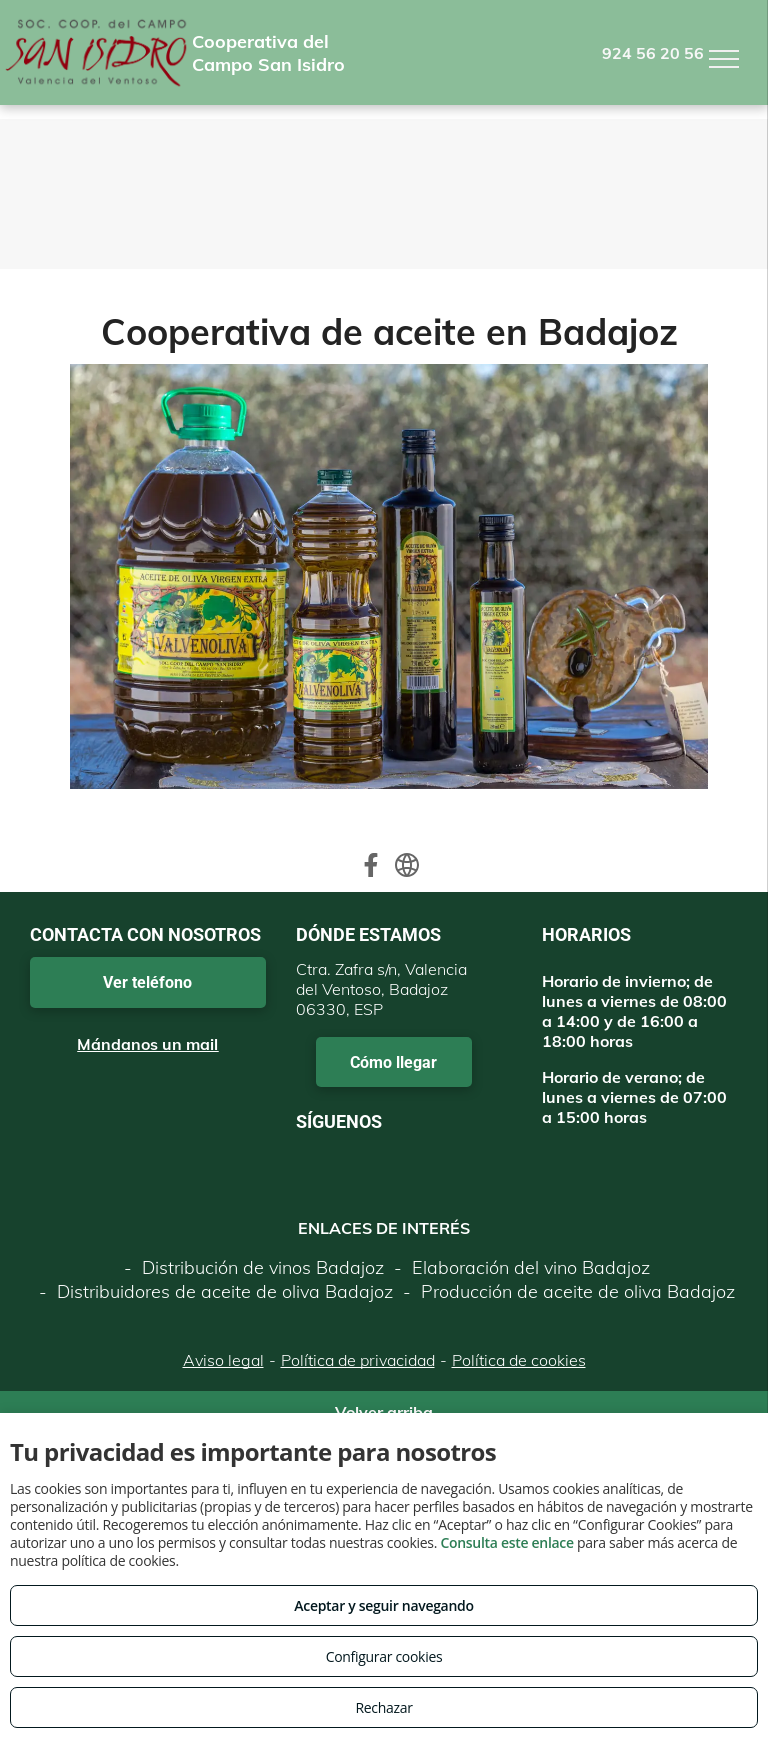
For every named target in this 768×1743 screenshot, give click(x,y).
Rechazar (383, 1707)
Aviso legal (223, 1360)
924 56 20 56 (653, 53)
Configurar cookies (384, 1656)
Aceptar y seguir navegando (383, 1605)
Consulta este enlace (506, 1542)
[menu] (724, 59)
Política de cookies (519, 1360)
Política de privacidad (358, 1360)
